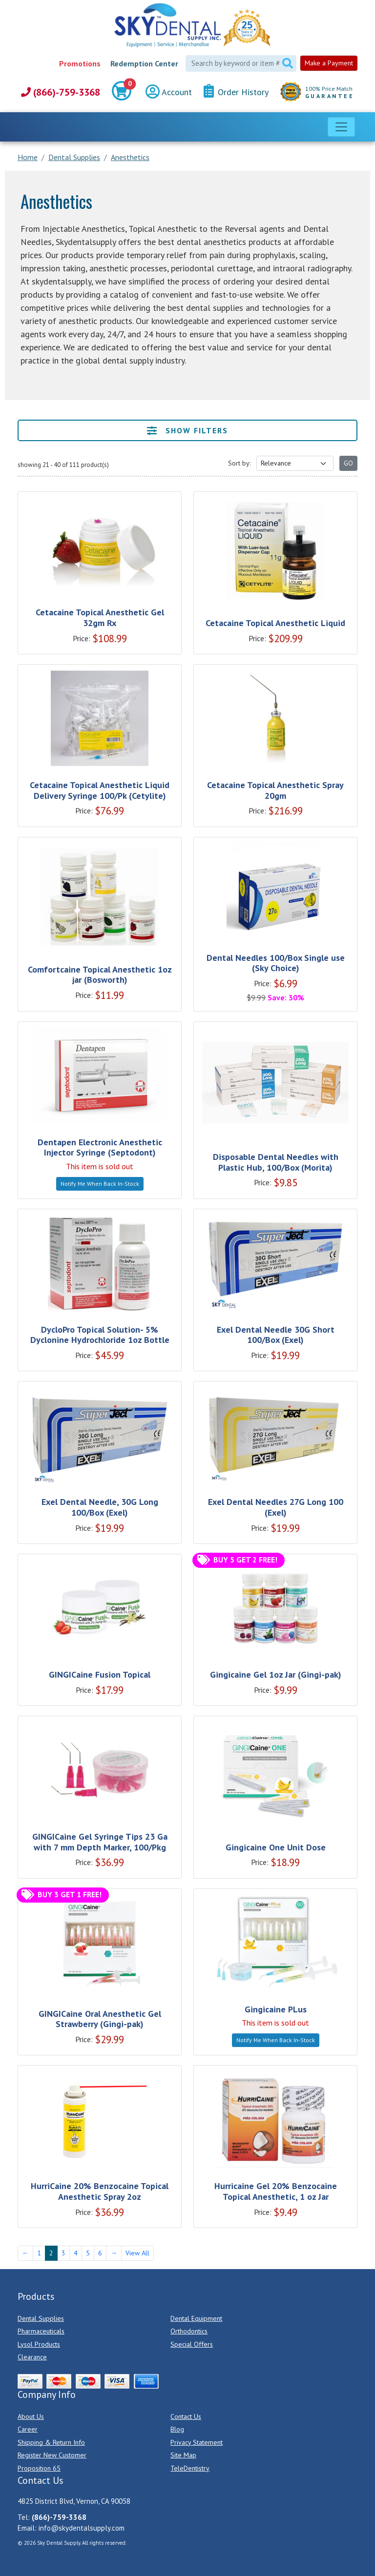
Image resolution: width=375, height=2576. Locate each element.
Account (169, 92)
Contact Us (185, 2416)
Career (28, 2429)
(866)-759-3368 (60, 92)
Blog (177, 2429)
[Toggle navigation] (341, 127)
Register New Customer (52, 2455)
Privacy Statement (196, 2442)
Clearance (32, 2357)
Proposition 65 (39, 2468)
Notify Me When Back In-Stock (100, 1183)
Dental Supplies (41, 2318)
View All (137, 2253)
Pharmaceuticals (41, 2331)
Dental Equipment (196, 2318)
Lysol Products (39, 2344)
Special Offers (191, 2344)
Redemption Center (144, 63)
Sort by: (239, 463)
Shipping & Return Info (51, 2442)
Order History (236, 91)
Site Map (183, 2455)
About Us (31, 2416)
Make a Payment (329, 63)
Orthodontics (189, 2331)
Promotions (80, 63)
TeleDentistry (189, 2468)
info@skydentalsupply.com (82, 2528)
